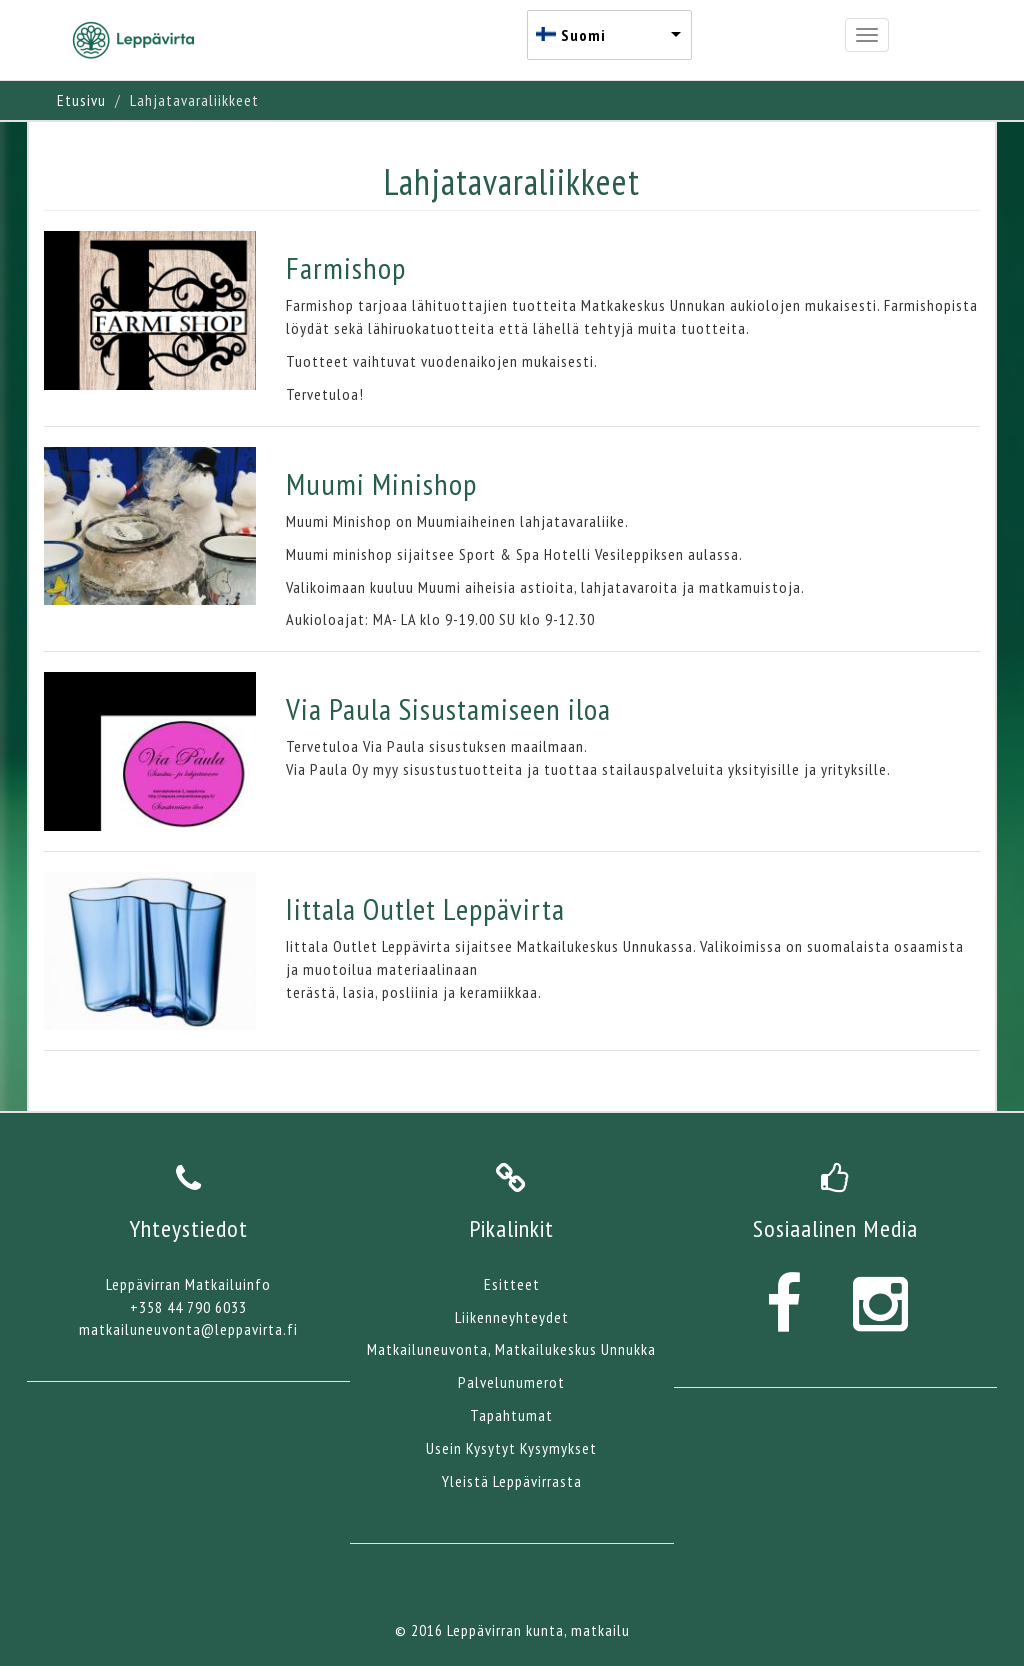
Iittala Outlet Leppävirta (425, 908)
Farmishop (346, 267)
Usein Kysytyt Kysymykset (511, 1448)
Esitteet (512, 1284)
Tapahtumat (511, 1415)
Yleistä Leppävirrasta (512, 1481)
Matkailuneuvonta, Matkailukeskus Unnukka (511, 1349)
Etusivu (81, 100)
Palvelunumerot (511, 1382)
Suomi (583, 35)
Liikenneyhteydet (512, 1317)
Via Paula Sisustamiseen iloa (448, 708)
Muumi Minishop (381, 483)
